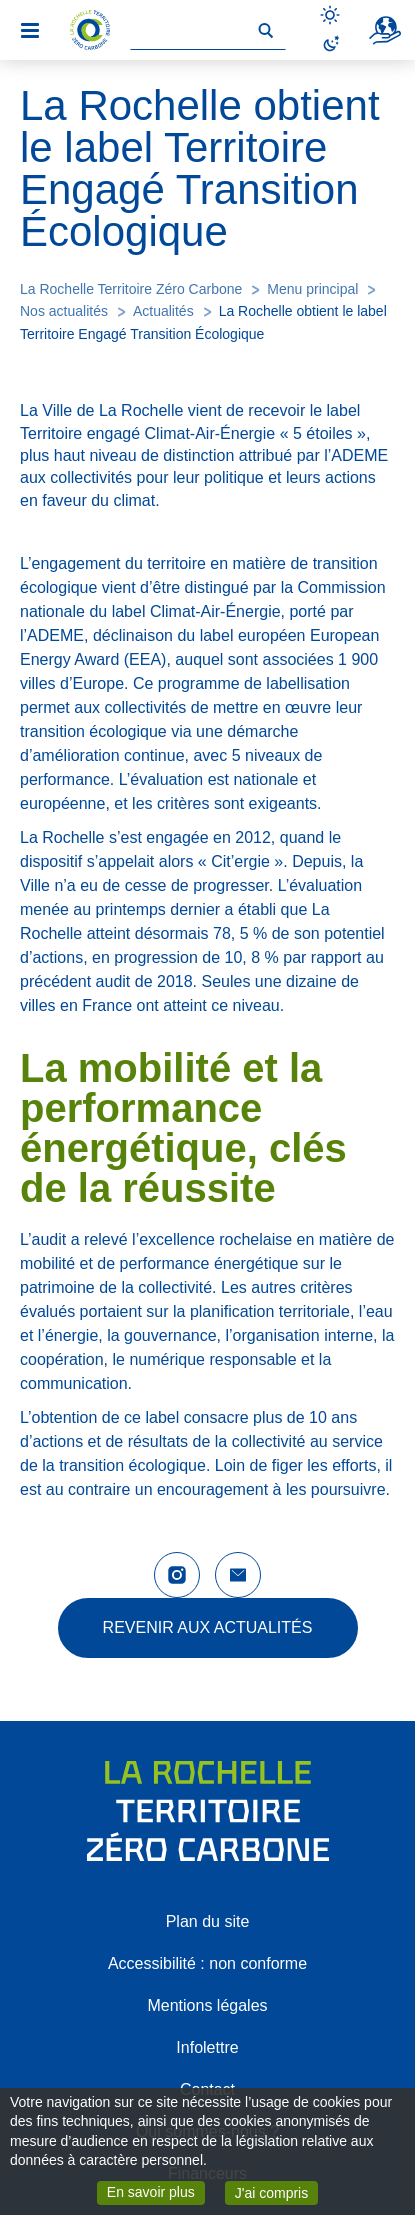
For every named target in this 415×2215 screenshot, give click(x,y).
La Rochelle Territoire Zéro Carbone (131, 289)
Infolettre (207, 2047)
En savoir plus (156, 2191)
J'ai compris (276, 2191)
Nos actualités (64, 311)
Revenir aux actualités (208, 1627)
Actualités (163, 311)
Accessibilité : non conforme (207, 1963)
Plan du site (208, 1921)
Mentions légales (207, 2005)
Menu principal (312, 289)
